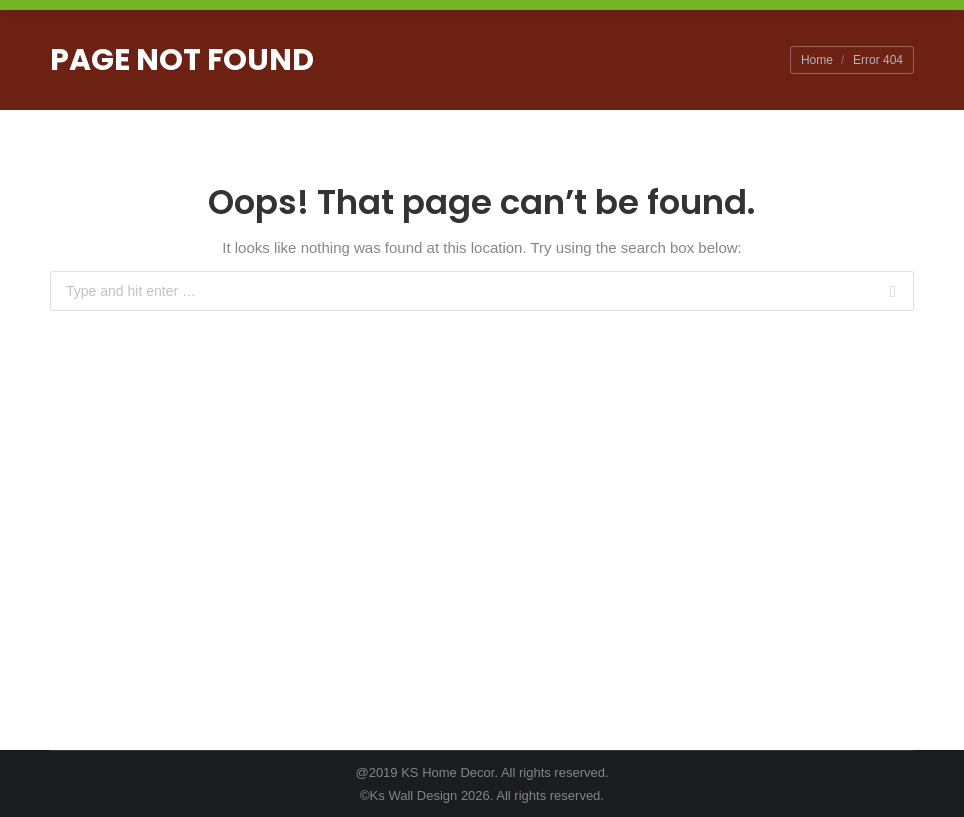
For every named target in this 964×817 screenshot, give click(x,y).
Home (817, 60)
